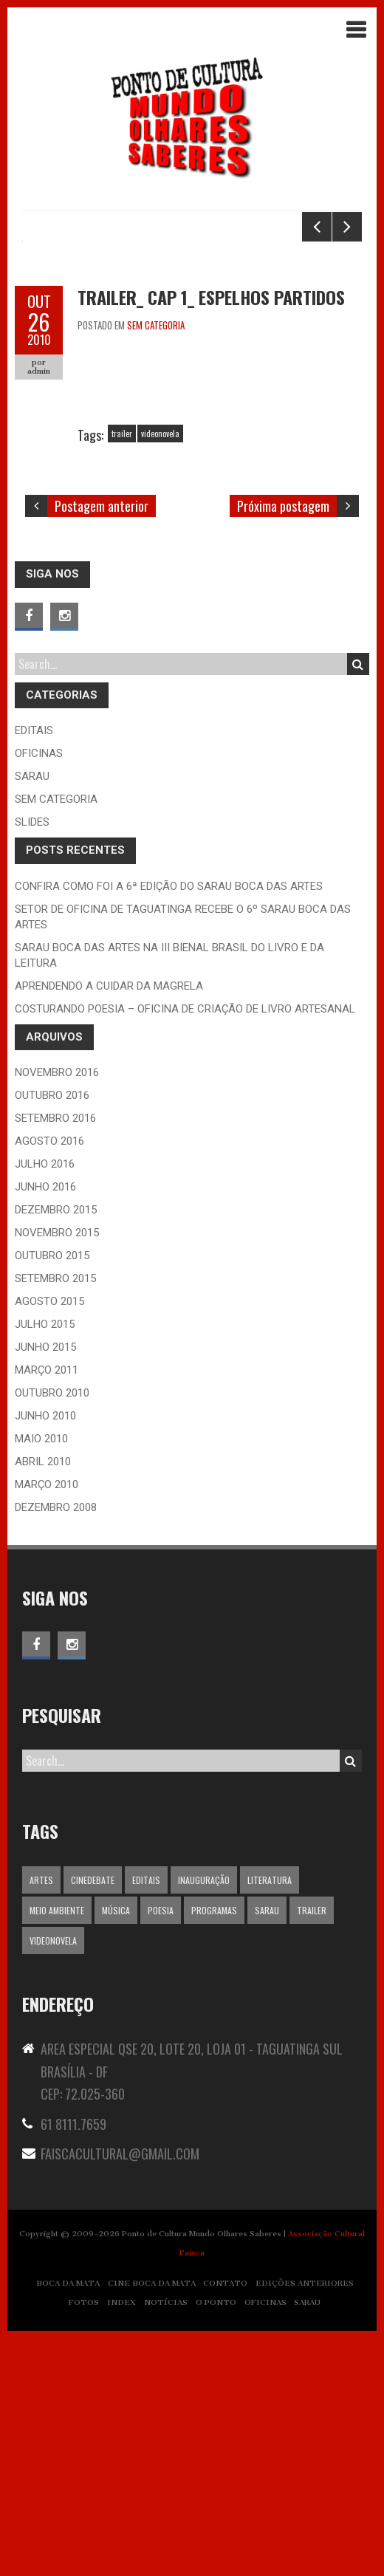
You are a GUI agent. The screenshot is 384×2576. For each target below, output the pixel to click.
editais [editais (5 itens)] (146, 2117)
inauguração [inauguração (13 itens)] (204, 2117)
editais (34, 967)
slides (32, 1059)
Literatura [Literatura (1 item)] (269, 2117)
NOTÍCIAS (166, 2539)
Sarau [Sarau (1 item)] (267, 2147)
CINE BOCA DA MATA (152, 2520)
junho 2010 (45, 1652)
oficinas (39, 990)
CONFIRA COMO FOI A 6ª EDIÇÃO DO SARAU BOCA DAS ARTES (169, 1123)
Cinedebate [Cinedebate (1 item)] (92, 2117)
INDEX (121, 2539)
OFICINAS (265, 2539)
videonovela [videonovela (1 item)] (53, 2177)
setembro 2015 (55, 1515)
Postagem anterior (101, 743)
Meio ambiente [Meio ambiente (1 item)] (57, 2147)
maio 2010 (41, 1675)
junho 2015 (45, 1584)
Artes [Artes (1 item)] (41, 2117)
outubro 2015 (52, 1492)
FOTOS (84, 2539)
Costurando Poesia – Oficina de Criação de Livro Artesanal (185, 1246)
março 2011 (46, 1607)
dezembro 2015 (56, 1446)
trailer (122, 670)
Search (357, 901)
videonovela (160, 670)
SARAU (307, 2539)
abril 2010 (43, 1698)
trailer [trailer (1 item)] (311, 2147)
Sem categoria (156, 562)
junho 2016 (45, 1424)
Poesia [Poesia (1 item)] (161, 2147)
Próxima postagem (283, 743)
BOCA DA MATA (68, 2520)
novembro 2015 (57, 1469)
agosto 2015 (49, 1538)
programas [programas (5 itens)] (214, 2147)
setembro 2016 (55, 1355)
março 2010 (46, 1721)
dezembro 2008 (56, 1744)
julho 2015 (45, 1561)
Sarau (32, 1013)
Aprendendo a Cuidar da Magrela (109, 1223)
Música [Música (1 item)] (116, 2147)
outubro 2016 (52, 1332)
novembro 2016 (57, 1309)
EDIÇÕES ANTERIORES (305, 2520)
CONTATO (225, 2520)
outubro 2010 (52, 1630)
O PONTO (216, 2539)
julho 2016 (45, 1401)
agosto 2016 (49, 1378)
